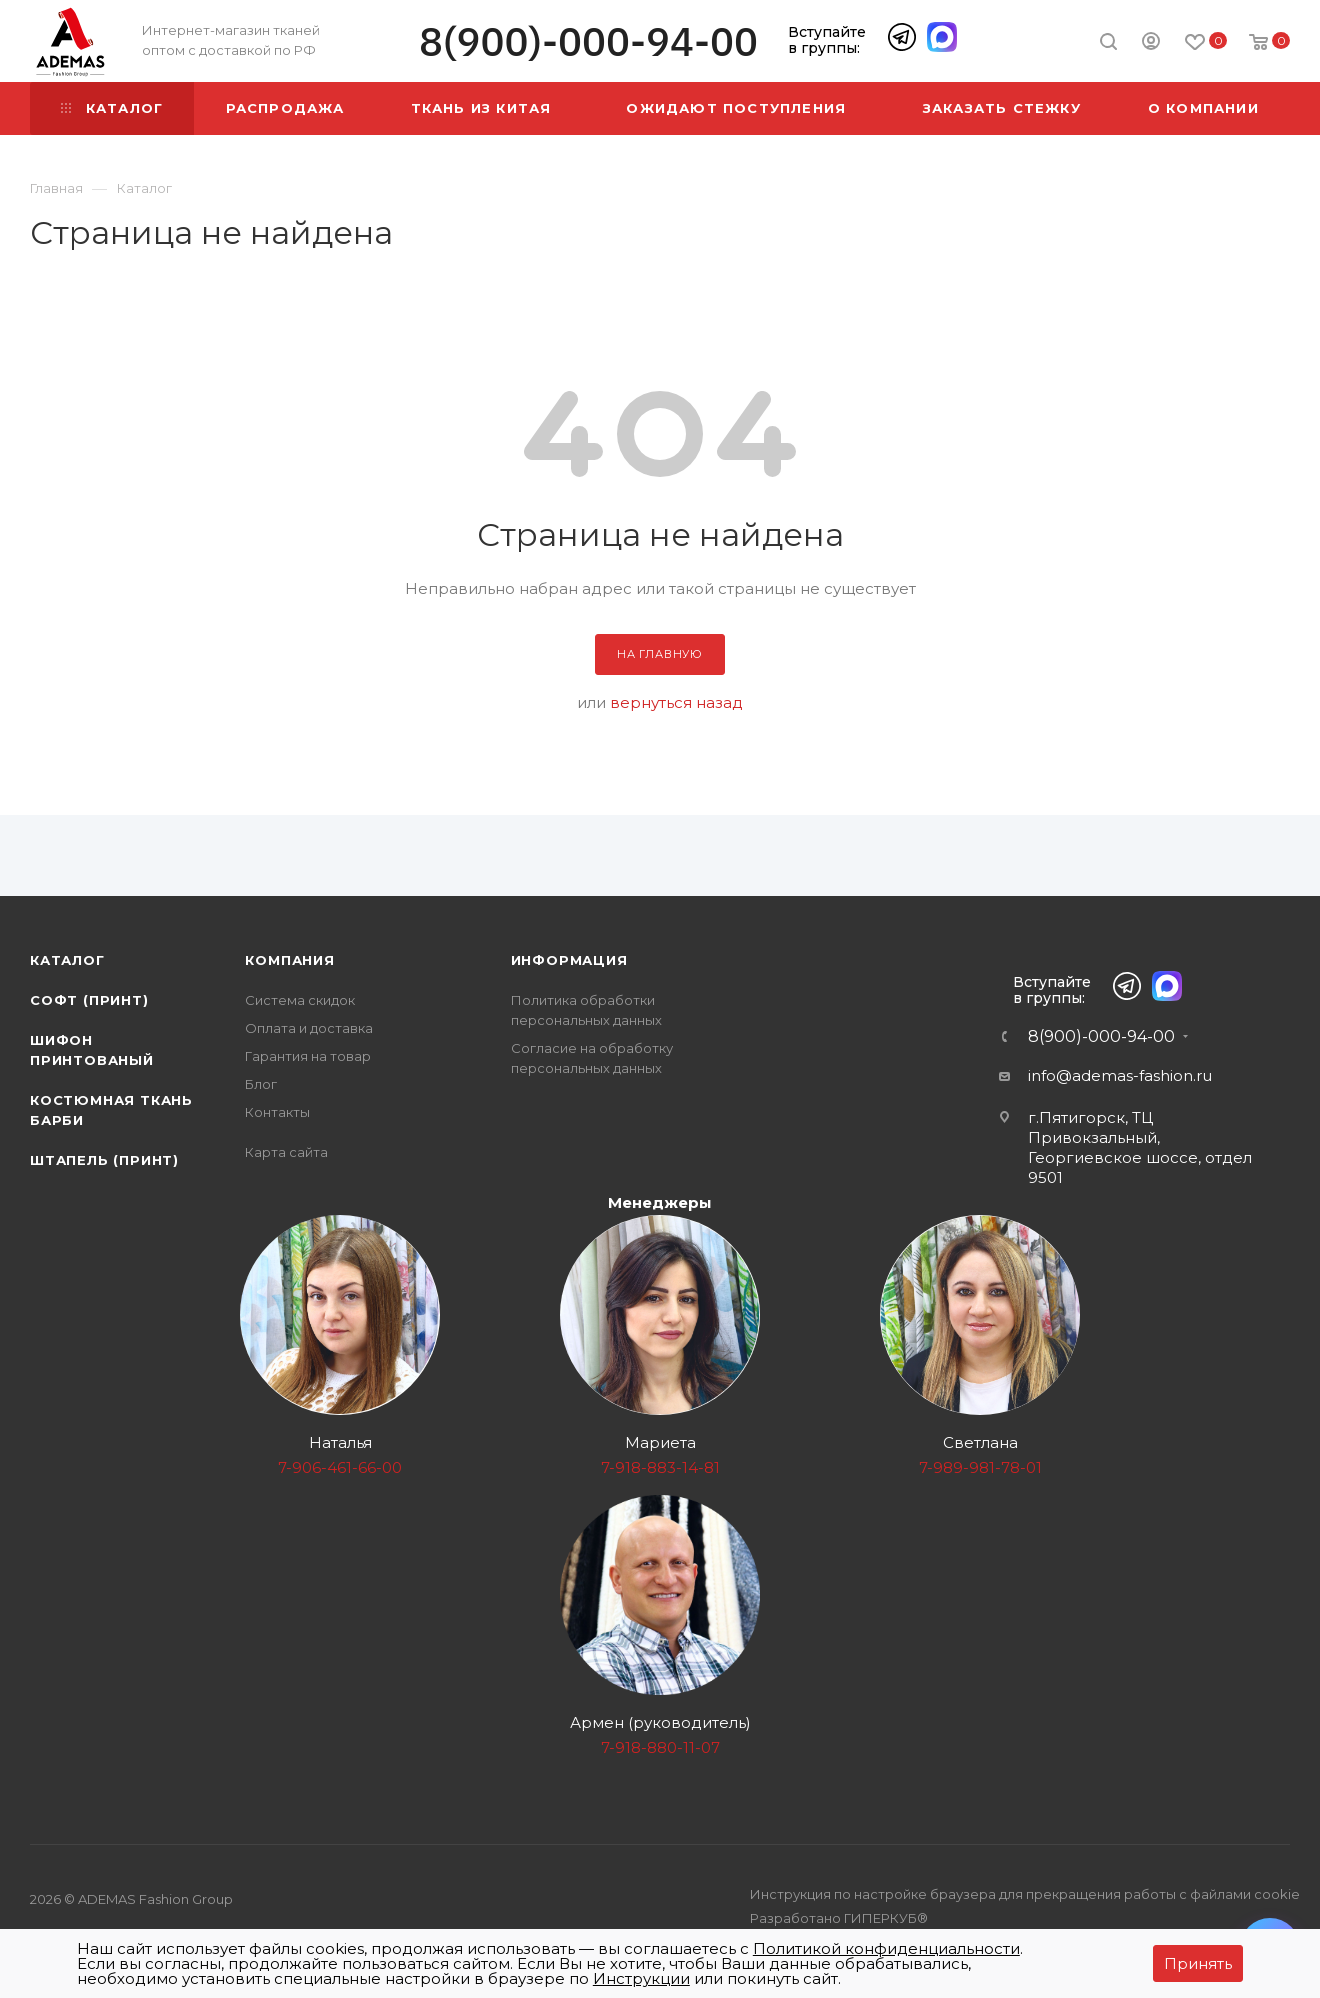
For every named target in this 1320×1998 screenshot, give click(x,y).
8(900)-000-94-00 (588, 41)
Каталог (67, 960)
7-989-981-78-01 (980, 1467)
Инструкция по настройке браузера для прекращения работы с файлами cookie (1025, 1894)
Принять (1198, 1963)
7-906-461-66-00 (340, 1467)
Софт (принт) (89, 1000)
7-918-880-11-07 (660, 1747)
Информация (569, 960)
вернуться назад (676, 702)
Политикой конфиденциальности (886, 1948)
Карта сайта (286, 1152)
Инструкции (641, 1978)
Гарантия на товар (308, 1056)
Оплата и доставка (309, 1028)
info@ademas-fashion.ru (1120, 1075)
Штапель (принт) (104, 1160)
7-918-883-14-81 (660, 1467)
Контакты (277, 1112)
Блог (261, 1084)
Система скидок (300, 1000)
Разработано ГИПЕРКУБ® (839, 1918)
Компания (289, 960)
